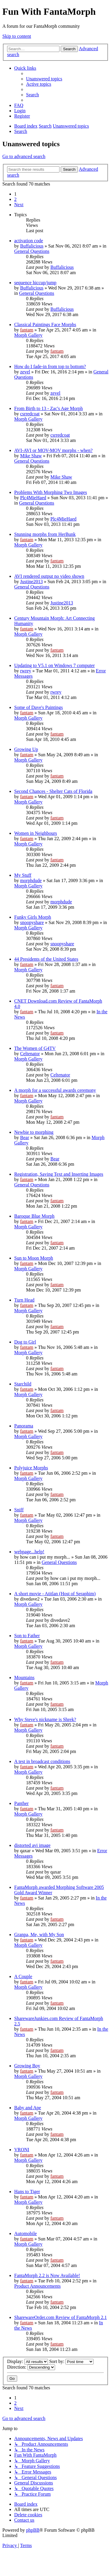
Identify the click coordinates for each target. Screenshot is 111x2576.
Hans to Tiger (27, 2191)
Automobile (25, 2233)
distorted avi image (32, 1845)
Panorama (23, 1425)
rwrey (25, 670)
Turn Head (24, 1299)
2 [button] (15, 199)
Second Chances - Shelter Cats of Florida (53, 791)
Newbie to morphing (33, 1132)
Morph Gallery (28, 335)
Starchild (22, 1383)
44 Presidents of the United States (46, 959)
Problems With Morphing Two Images (50, 492)
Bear (24, 1137)
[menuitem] (44, 78)
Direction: (31, 2367)
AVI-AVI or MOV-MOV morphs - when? (53, 450)
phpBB (32, 2530)
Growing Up (26, 749)
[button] (18, 204)
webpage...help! (29, 1551)
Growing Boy (27, 2065)
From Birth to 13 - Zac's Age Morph (48, 408)
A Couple (23, 1976)
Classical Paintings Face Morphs (45, 324)
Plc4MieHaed (33, 497)
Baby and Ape (27, 2107)
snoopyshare (32, 922)
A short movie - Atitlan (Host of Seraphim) (55, 1593)
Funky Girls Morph (32, 917)
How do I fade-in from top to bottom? (50, 366)
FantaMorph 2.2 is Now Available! (47, 2275)
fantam (26, 329)
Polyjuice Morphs (31, 1467)
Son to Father (27, 1635)
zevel (25, 371)
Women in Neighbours (35, 833)
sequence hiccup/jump (35, 282)
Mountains (24, 1677)
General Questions (31, 251)
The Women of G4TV (35, 1048)
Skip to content (16, 36)
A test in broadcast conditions (42, 1761)
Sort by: (71, 2361)
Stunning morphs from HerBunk (45, 534)
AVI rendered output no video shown (49, 576)
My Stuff (22, 875)
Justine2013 (31, 581)
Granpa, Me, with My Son (39, 1934)
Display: (27, 2361)
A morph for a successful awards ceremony (55, 1090)
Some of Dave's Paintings (38, 707)
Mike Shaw (31, 455)
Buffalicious (32, 245)
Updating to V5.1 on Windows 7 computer (54, 665)
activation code (28, 240)
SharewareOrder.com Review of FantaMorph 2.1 (60, 2317)
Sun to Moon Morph (33, 1258)
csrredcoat (30, 413)
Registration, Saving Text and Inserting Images (58, 1174)
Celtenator (30, 1053)
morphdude (31, 880)
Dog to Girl (25, 1341)
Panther (21, 1803)
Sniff (19, 1509)
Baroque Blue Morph (34, 1216)
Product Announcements (37, 2286)
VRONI (21, 2149)
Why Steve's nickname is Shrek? (45, 1719)
